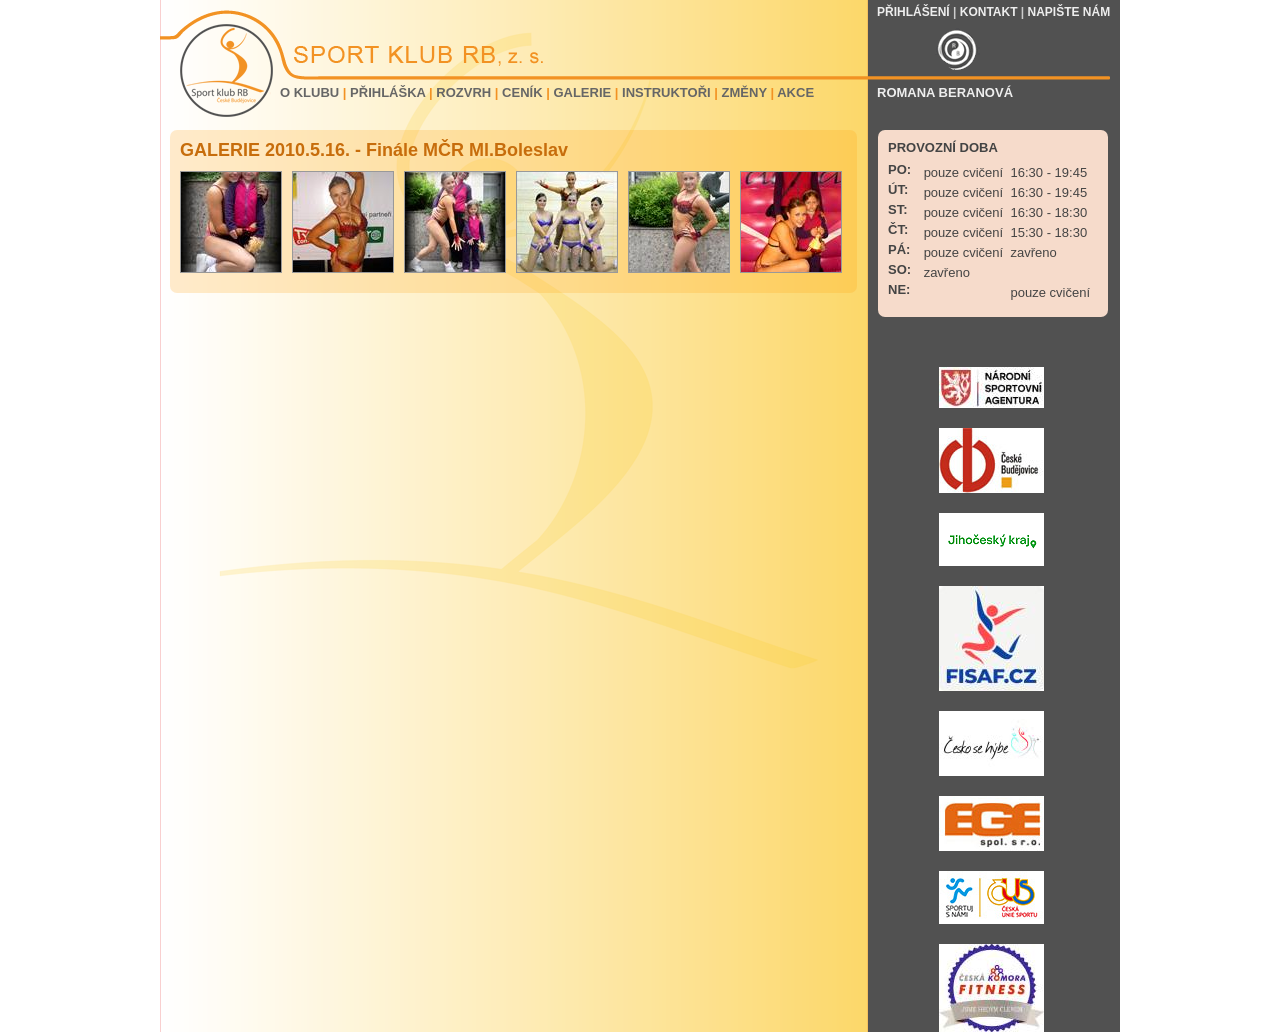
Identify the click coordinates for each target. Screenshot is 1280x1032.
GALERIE (582, 92)
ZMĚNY (744, 92)
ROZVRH (463, 92)
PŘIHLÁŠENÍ (913, 12)
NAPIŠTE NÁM (1069, 12)
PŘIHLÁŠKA (387, 92)
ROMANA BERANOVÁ (945, 92)
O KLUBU (309, 92)
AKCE (795, 92)
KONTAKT (989, 12)
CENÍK (522, 92)
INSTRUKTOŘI (666, 92)
